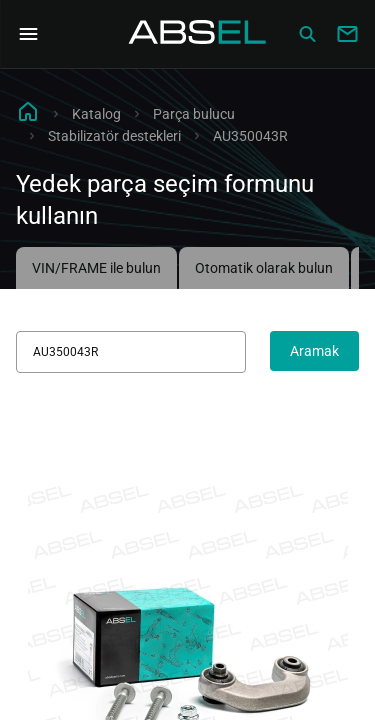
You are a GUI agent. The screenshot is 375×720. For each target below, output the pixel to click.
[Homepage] (198, 34)
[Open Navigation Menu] (28, 34)
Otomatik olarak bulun (264, 268)
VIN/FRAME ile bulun (96, 268)
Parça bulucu (194, 114)
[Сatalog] (307, 34)
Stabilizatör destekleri (114, 136)
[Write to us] (347, 34)
